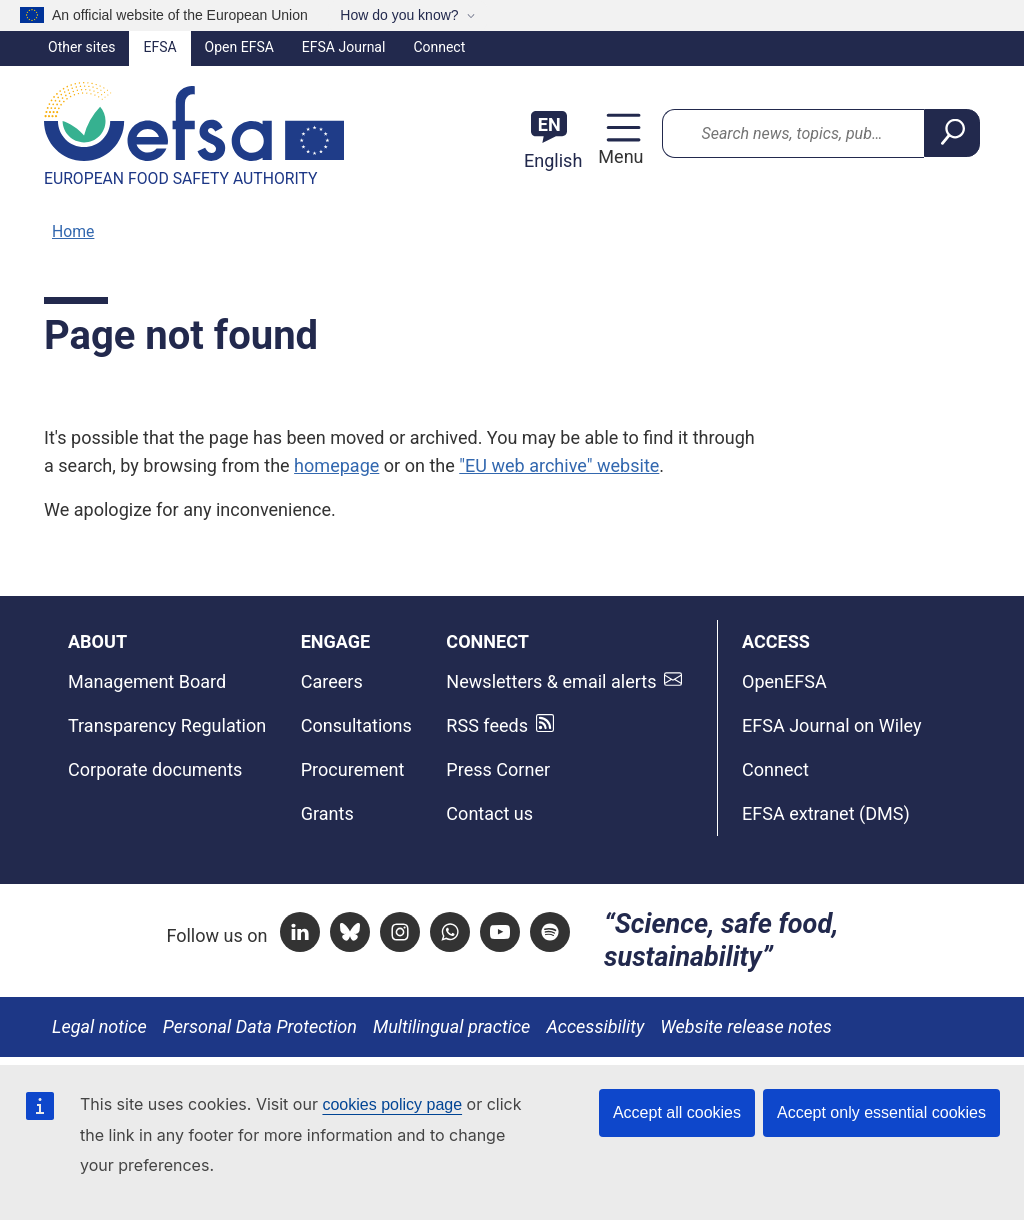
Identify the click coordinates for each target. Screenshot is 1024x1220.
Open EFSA (239, 47)
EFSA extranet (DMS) (826, 813)
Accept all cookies (677, 1112)
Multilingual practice (451, 1026)
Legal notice (99, 1026)
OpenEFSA (784, 681)
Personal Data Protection (260, 1026)
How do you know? (399, 15)
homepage (336, 465)
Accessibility (595, 1026)
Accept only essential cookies (881, 1112)
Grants (327, 813)
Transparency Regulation (167, 725)
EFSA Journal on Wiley (832, 725)
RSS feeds (487, 725)
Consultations (356, 725)
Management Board (147, 681)
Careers (332, 681)
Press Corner (498, 769)
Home (73, 231)
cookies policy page (392, 1104)
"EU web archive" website (559, 465)
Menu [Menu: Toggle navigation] (618, 156)
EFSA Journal (344, 47)
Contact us (489, 813)
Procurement (353, 769)
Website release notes (745, 1026)
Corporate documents (155, 769)
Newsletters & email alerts (551, 681)
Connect (439, 47)
